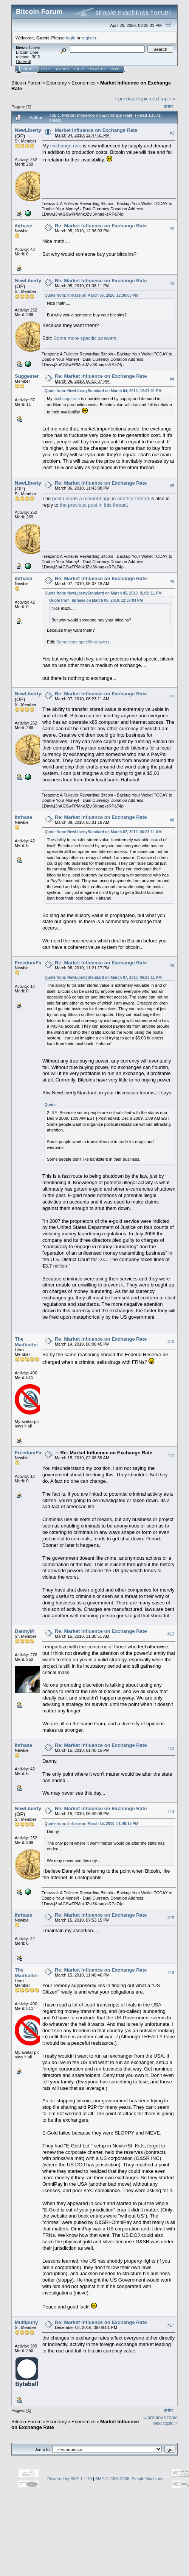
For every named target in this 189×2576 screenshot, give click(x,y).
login (71, 37)
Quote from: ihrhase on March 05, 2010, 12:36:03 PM (91, 295)
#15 (170, 1918)
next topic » (162, 99)
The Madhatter (26, 1341)
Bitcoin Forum (26, 83)
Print (168, 106)
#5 (172, 486)
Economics (83, 83)
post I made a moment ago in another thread (100, 498)
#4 (172, 379)
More (115, 69)
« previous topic (131, 99)
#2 (172, 228)
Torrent (23, 61)
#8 (172, 820)
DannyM (24, 1631)
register (89, 37)
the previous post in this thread (93, 505)
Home (28, 69)
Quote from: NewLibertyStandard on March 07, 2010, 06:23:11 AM (103, 832)
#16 (170, 1972)
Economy (56, 83)
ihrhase (23, 225)
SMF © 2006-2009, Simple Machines (129, 2478)
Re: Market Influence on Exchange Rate (101, 225)
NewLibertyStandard (38, 130)
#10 (170, 1342)
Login (78, 69)
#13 (170, 1748)
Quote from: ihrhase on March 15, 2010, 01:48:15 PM (91, 1824)
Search (62, 69)
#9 (172, 966)
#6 (172, 581)
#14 (170, 1811)
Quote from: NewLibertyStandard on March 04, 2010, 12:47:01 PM (103, 391)
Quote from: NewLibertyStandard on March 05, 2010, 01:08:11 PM (103, 593)
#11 (170, 1455)
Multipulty (26, 2322)
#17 (170, 2325)
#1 (172, 133)
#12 (170, 1634)
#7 (172, 696)
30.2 (36, 57)
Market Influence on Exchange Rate (96, 130)
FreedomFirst (30, 963)
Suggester (27, 376)
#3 (172, 283)
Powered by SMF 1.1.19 (69, 2478)
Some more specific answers (85, 338)
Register (97, 69)
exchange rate (65, 146)
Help (45, 69)
